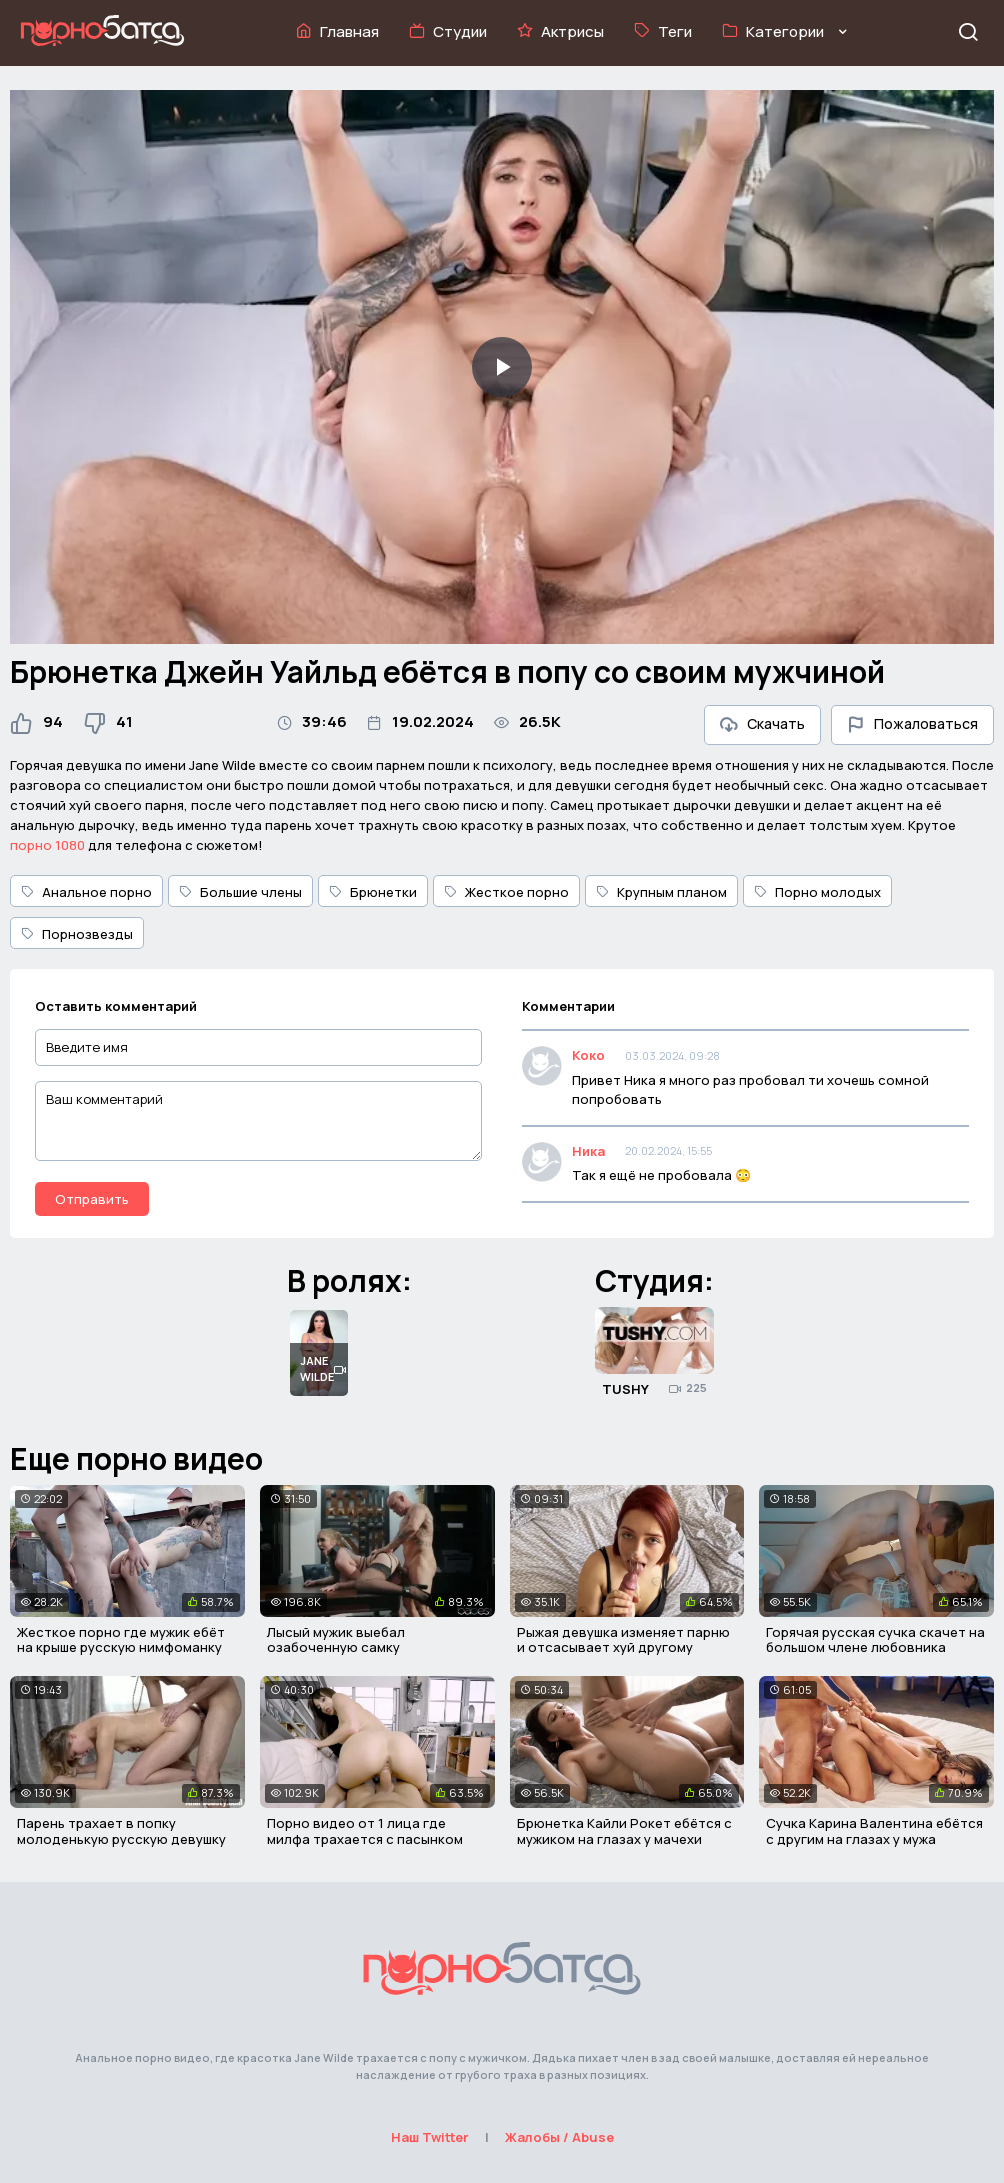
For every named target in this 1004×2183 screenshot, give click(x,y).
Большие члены (240, 892)
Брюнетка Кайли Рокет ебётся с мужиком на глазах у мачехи (624, 1831)
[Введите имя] (258, 1047)
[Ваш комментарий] (258, 1121)
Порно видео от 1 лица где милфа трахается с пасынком (365, 1831)
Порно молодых (817, 892)
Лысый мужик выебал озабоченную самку (336, 1640)
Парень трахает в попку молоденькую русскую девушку (121, 1831)
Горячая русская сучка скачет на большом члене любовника (875, 1640)
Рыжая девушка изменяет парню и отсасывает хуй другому (623, 1640)
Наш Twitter (430, 2137)
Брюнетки (373, 892)
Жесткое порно (506, 892)
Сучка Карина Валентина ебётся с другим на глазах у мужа (874, 1831)
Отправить (92, 1199)
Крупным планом (661, 892)
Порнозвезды (77, 934)
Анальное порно (86, 892)
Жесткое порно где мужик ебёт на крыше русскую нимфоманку (121, 1640)
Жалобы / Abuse (559, 2137)
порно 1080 (47, 845)
